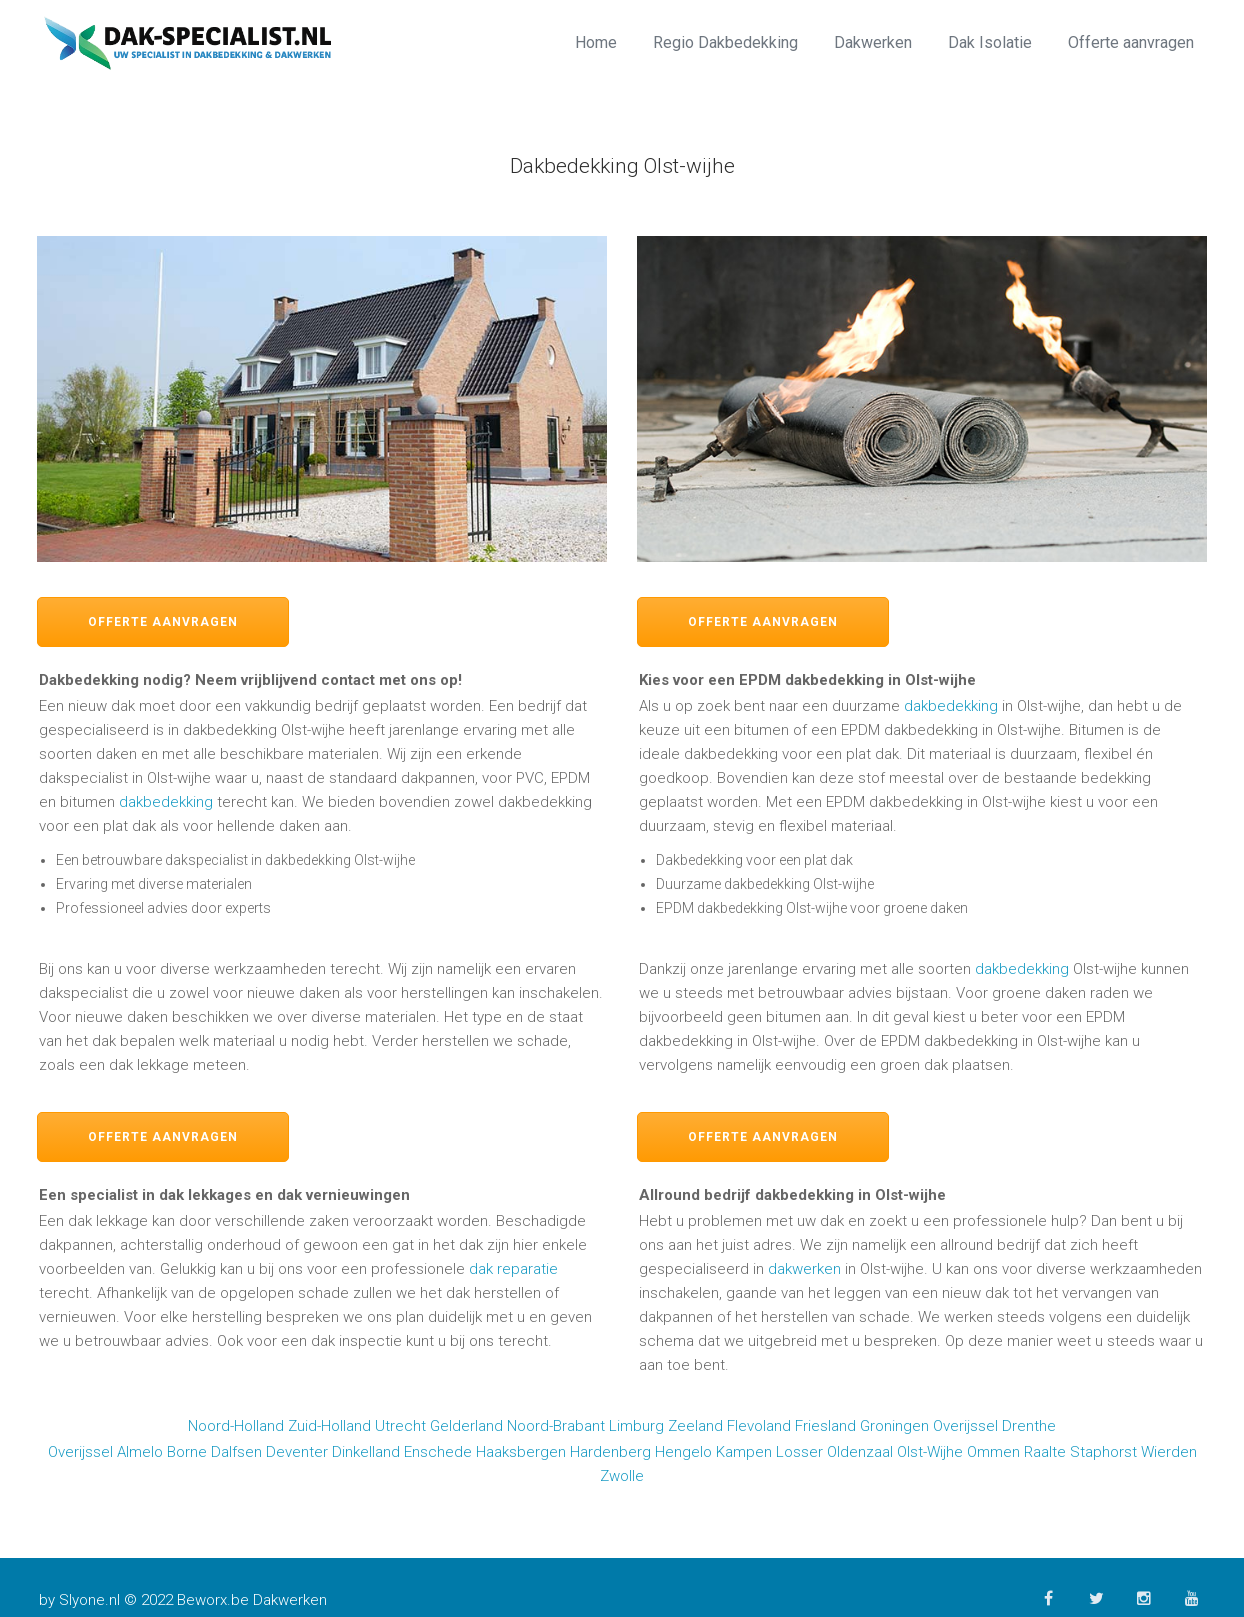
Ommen (993, 1452)
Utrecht (400, 1426)
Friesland (825, 1426)
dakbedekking (166, 802)
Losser (799, 1452)
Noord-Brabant (556, 1426)
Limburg (636, 1426)
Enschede (438, 1452)
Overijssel (965, 1426)
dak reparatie (513, 1269)
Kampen (744, 1452)
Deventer (297, 1452)
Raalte (1045, 1452)
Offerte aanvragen (1131, 42)
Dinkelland (366, 1452)
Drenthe (1029, 1426)
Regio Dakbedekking (725, 42)
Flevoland (759, 1426)
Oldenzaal (860, 1452)
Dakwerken (873, 42)
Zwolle (622, 1476)
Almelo (140, 1452)
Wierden (1169, 1452)
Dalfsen (236, 1452)
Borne (187, 1452)
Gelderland (466, 1426)
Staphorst (1103, 1452)
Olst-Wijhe (930, 1452)
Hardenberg (610, 1452)
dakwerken (804, 1269)
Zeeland (695, 1426)
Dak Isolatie (990, 42)
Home (596, 42)
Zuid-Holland (329, 1426)
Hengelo (683, 1452)
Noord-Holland (236, 1426)
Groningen (894, 1426)
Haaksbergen (521, 1452)
